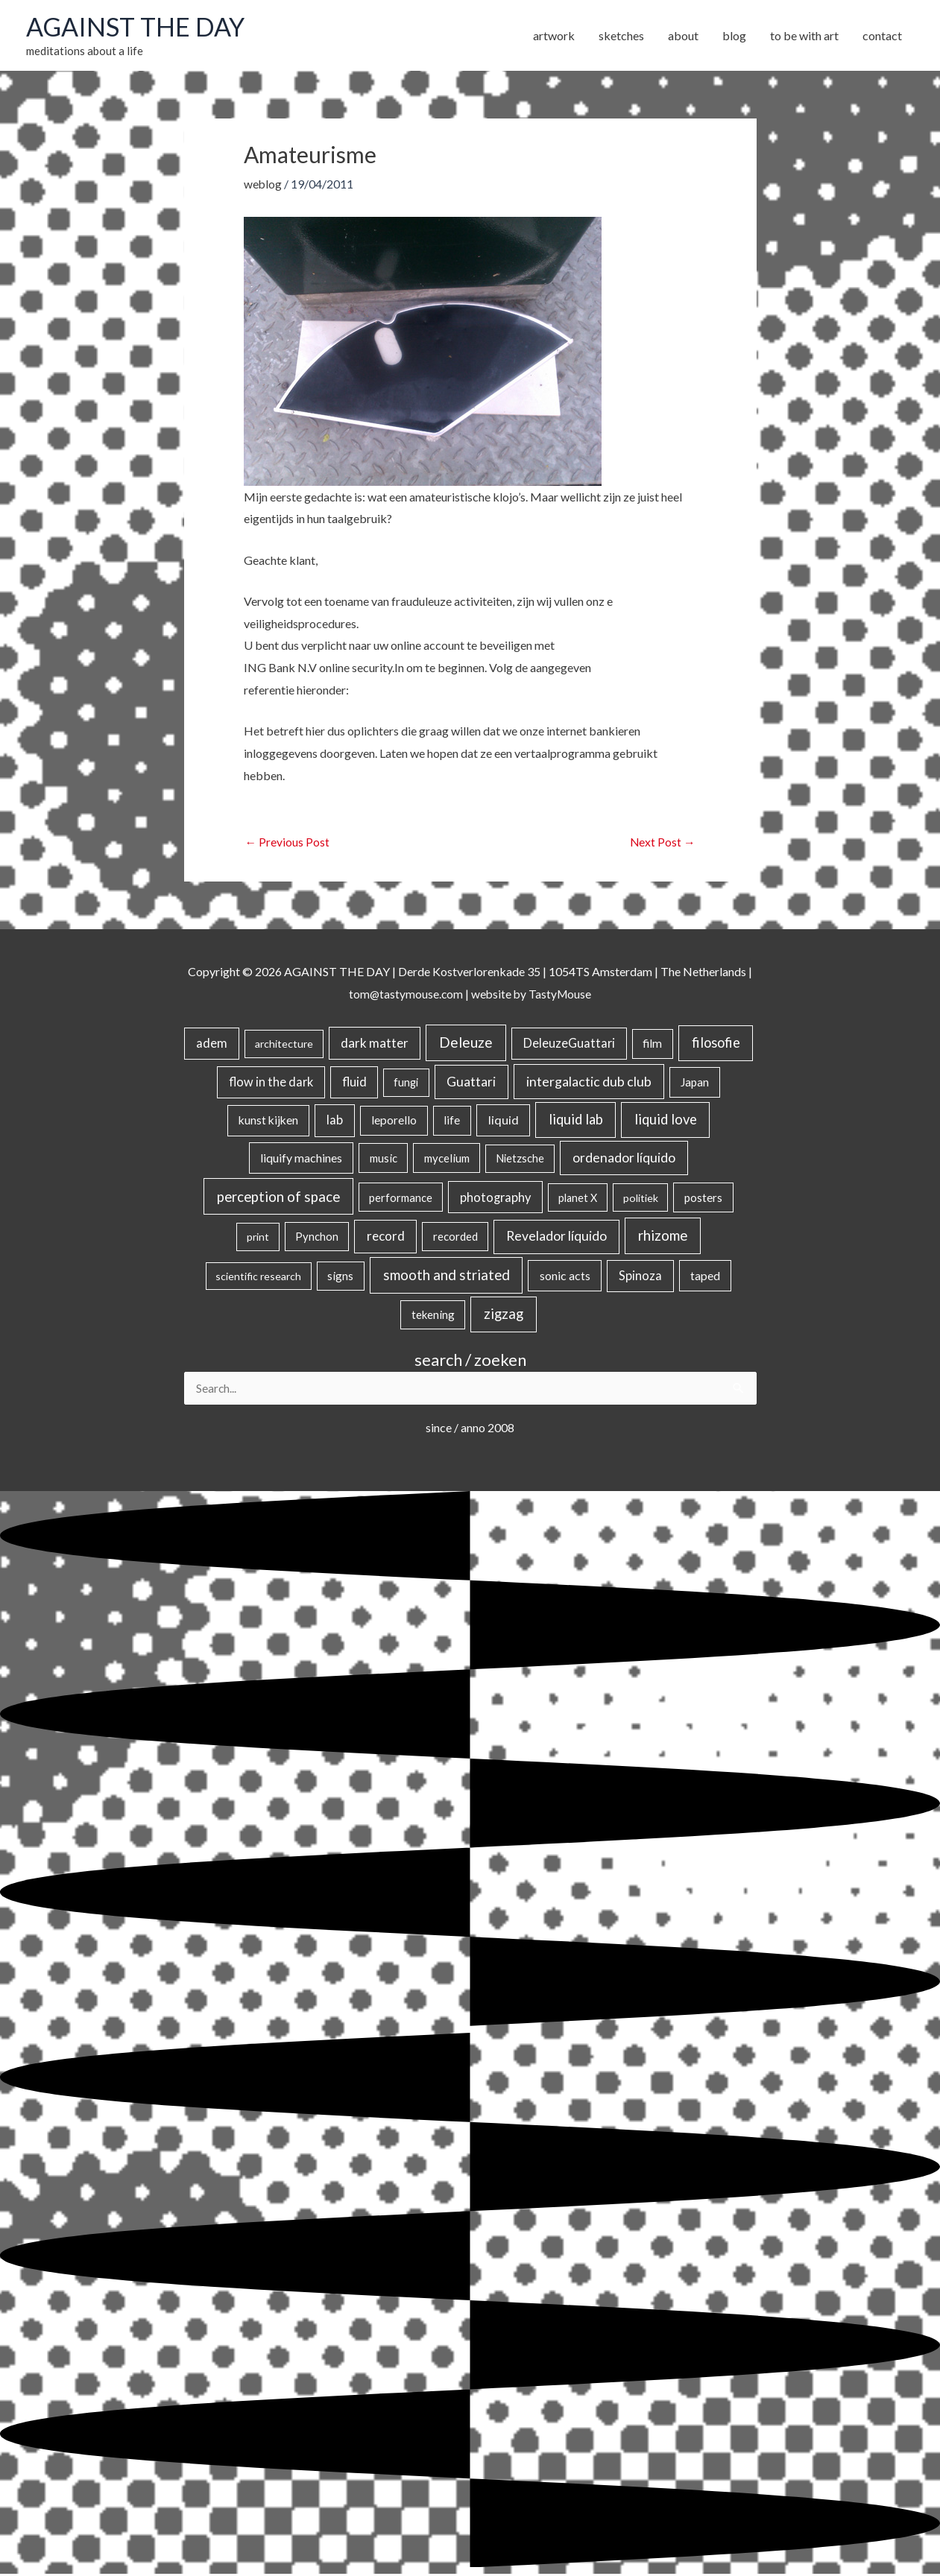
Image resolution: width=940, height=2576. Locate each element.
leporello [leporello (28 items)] (394, 1121)
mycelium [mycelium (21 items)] (447, 1159)
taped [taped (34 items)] (705, 1277)
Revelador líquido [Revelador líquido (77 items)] (556, 1237)
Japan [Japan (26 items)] (695, 1083)
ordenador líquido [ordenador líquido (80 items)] (623, 1159)
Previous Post (287, 843)
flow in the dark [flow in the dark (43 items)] (271, 1083)
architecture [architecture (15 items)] (284, 1045)
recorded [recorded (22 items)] (455, 1237)
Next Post (662, 843)
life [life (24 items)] (452, 1121)
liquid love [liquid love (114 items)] (665, 1121)
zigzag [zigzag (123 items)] (503, 1315)
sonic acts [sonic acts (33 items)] (565, 1277)
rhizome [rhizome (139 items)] (662, 1236)
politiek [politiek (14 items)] (640, 1198)
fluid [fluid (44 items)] (354, 1083)
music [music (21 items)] (383, 1159)
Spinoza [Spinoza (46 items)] (640, 1277)
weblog (263, 185)
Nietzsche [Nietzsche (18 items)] (520, 1159)
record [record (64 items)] (386, 1237)
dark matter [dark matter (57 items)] (375, 1044)
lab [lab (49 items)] (335, 1121)
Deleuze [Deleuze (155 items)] (466, 1043)
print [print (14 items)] (258, 1238)
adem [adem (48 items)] (211, 1044)
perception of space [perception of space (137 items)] (278, 1197)
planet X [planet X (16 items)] (577, 1198)
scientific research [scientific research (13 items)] (258, 1277)
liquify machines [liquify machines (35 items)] (301, 1159)
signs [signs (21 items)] (340, 1277)
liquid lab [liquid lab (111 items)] (576, 1121)
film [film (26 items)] (652, 1044)
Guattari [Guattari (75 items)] (471, 1083)
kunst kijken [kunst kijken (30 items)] (268, 1121)
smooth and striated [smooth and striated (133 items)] (446, 1276)
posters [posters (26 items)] (703, 1198)
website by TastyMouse (531, 995)
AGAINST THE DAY (138, 27)
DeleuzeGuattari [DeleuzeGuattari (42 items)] (569, 1044)
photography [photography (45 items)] (495, 1198)
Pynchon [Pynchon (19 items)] (316, 1237)
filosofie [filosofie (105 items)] (716, 1044)
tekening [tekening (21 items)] (433, 1316)
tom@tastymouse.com (404, 995)
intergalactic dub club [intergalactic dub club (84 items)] (589, 1083)
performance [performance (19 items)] (400, 1198)
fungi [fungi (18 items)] (406, 1083)
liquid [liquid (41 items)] (503, 1121)
